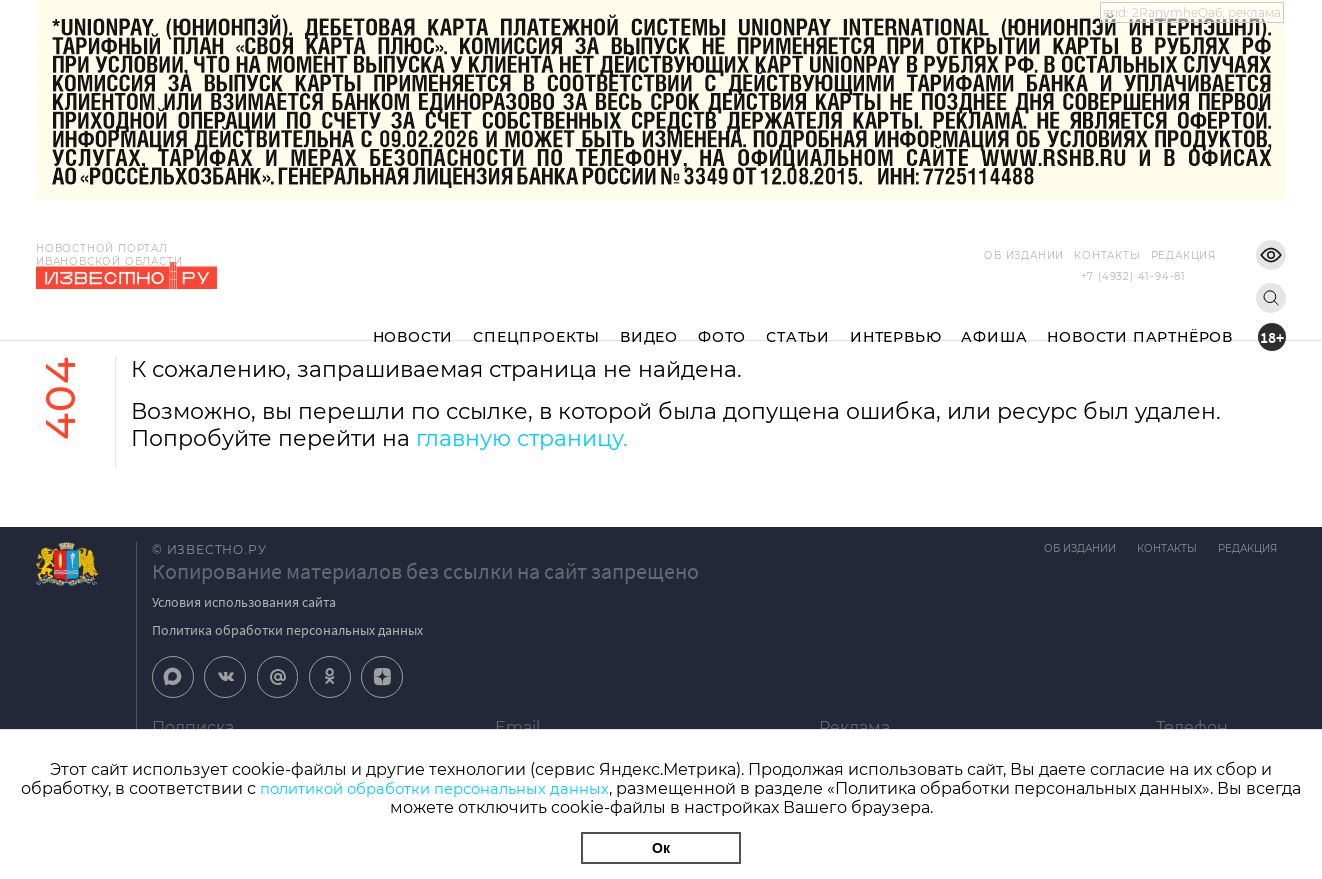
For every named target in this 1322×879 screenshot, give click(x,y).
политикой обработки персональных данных (464, 788)
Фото (722, 321)
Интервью (895, 321)
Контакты (1077, 255)
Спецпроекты (536, 321)
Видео (649, 321)
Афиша (994, 321)
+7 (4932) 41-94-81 (1133, 276)
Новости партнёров (1140, 321)
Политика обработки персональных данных (287, 630)
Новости (413, 321)
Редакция (1153, 255)
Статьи (798, 321)
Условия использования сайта (244, 602)
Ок (661, 848)
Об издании (994, 255)
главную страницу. (522, 438)
